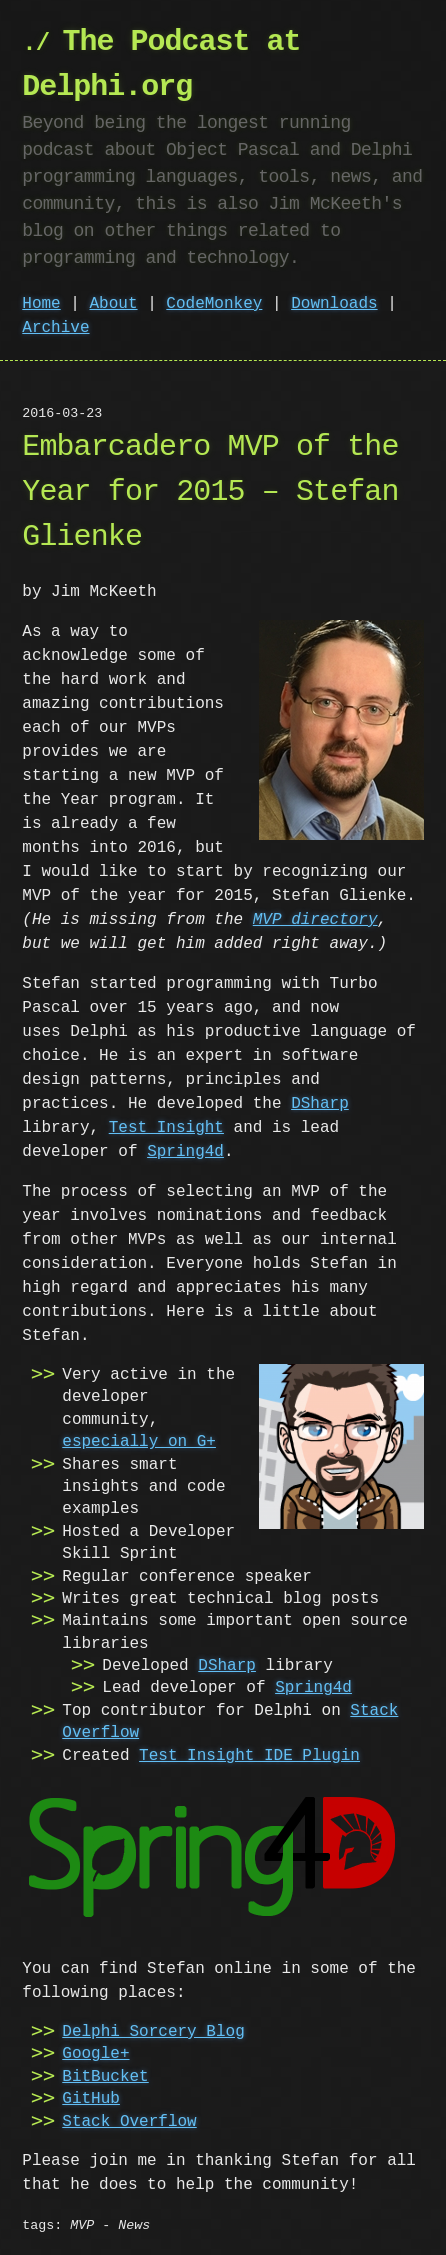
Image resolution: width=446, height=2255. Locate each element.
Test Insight (166, 1128)
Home (41, 304)
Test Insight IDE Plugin (249, 1756)
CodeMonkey (214, 304)
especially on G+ (139, 1442)
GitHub (91, 2097)
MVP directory (315, 920)
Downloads (334, 304)
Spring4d (185, 1152)
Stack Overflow (129, 2120)
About (114, 304)
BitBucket (105, 2075)
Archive (55, 328)
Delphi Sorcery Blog (153, 2030)
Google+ (95, 2052)
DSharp (320, 1104)
